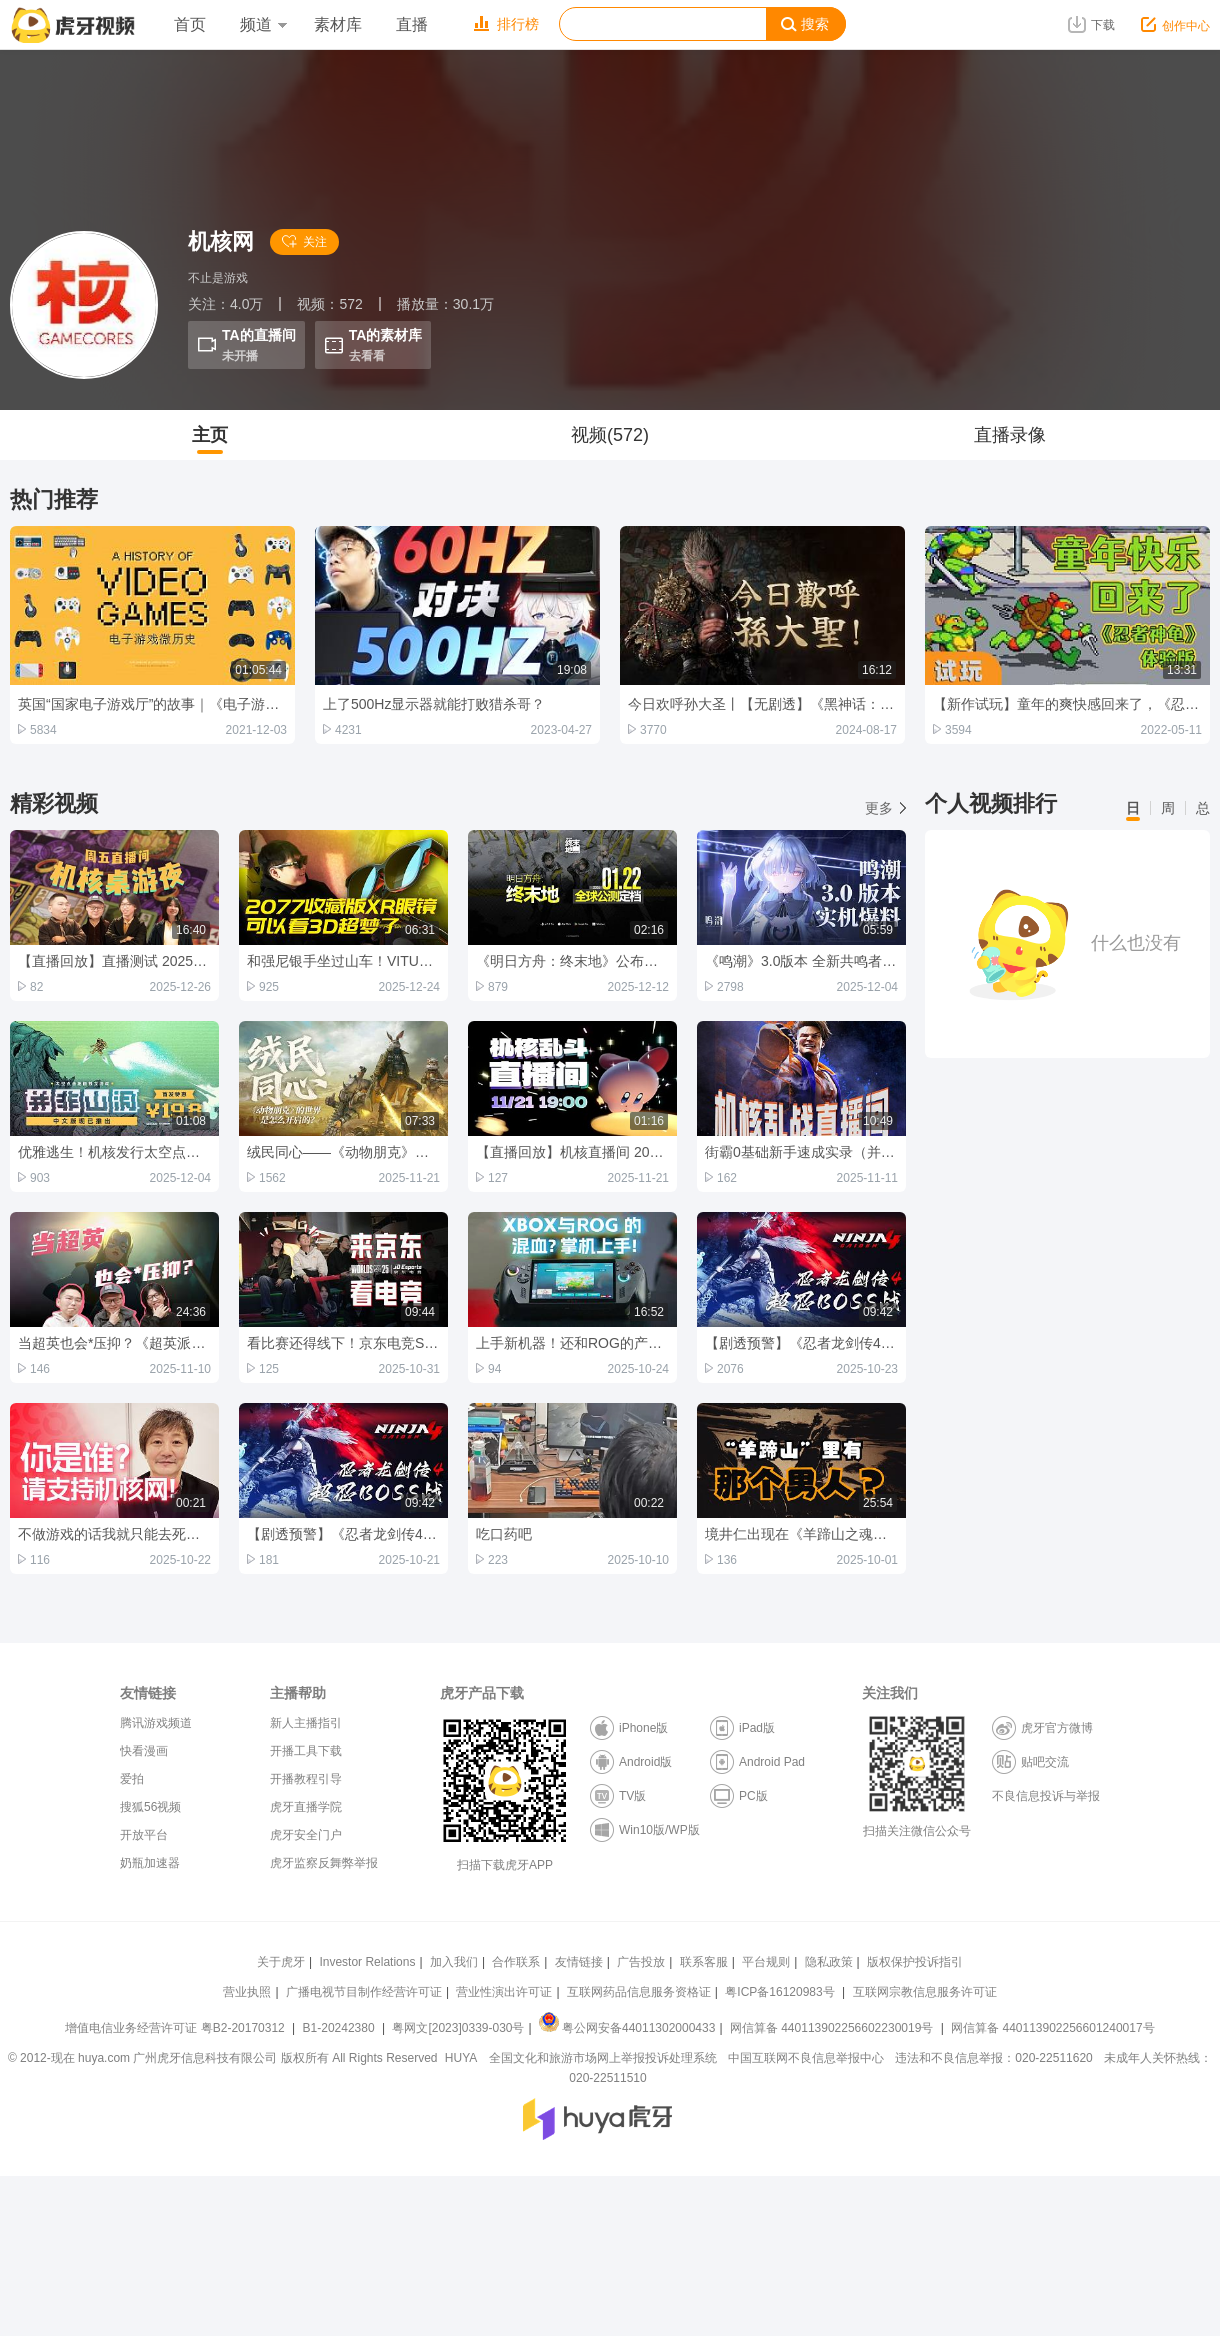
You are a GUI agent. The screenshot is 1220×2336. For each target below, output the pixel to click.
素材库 (338, 24)
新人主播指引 (306, 1723)
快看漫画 (144, 1751)
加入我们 (454, 1962)
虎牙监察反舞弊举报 (324, 1863)
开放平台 (144, 1835)
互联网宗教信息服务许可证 (925, 1992)
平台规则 (766, 1962)
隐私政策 (829, 1962)
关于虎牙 (281, 1962)
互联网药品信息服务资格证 (639, 1992)
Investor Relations (367, 1962)
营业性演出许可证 (504, 1992)
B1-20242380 (340, 2028)
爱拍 (132, 1779)
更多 (885, 808)
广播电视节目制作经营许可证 (364, 1992)
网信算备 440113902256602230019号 (832, 2028)
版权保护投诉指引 (915, 1962)
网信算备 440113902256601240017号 (1052, 2028)
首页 (190, 24)
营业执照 (247, 1992)
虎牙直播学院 (306, 1807)
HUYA (461, 2058)
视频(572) (610, 435)
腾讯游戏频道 (156, 1723)
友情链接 (579, 1962)
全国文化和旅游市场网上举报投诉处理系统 (603, 2058)
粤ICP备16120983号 (779, 1992)
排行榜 (506, 24)
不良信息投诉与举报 (1046, 1796)
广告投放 (641, 1962)
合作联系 (516, 1962)
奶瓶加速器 (150, 1863)
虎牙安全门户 (306, 1835)
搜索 (805, 24)
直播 (412, 24)
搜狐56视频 (150, 1807)
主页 (210, 435)
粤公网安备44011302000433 (627, 2028)
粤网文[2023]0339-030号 (458, 2028)
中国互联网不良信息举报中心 (806, 2058)
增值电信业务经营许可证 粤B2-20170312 (176, 2028)
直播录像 (1010, 435)
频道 (263, 24)
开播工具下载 (306, 1751)
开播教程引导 (306, 1779)
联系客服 (704, 1962)
